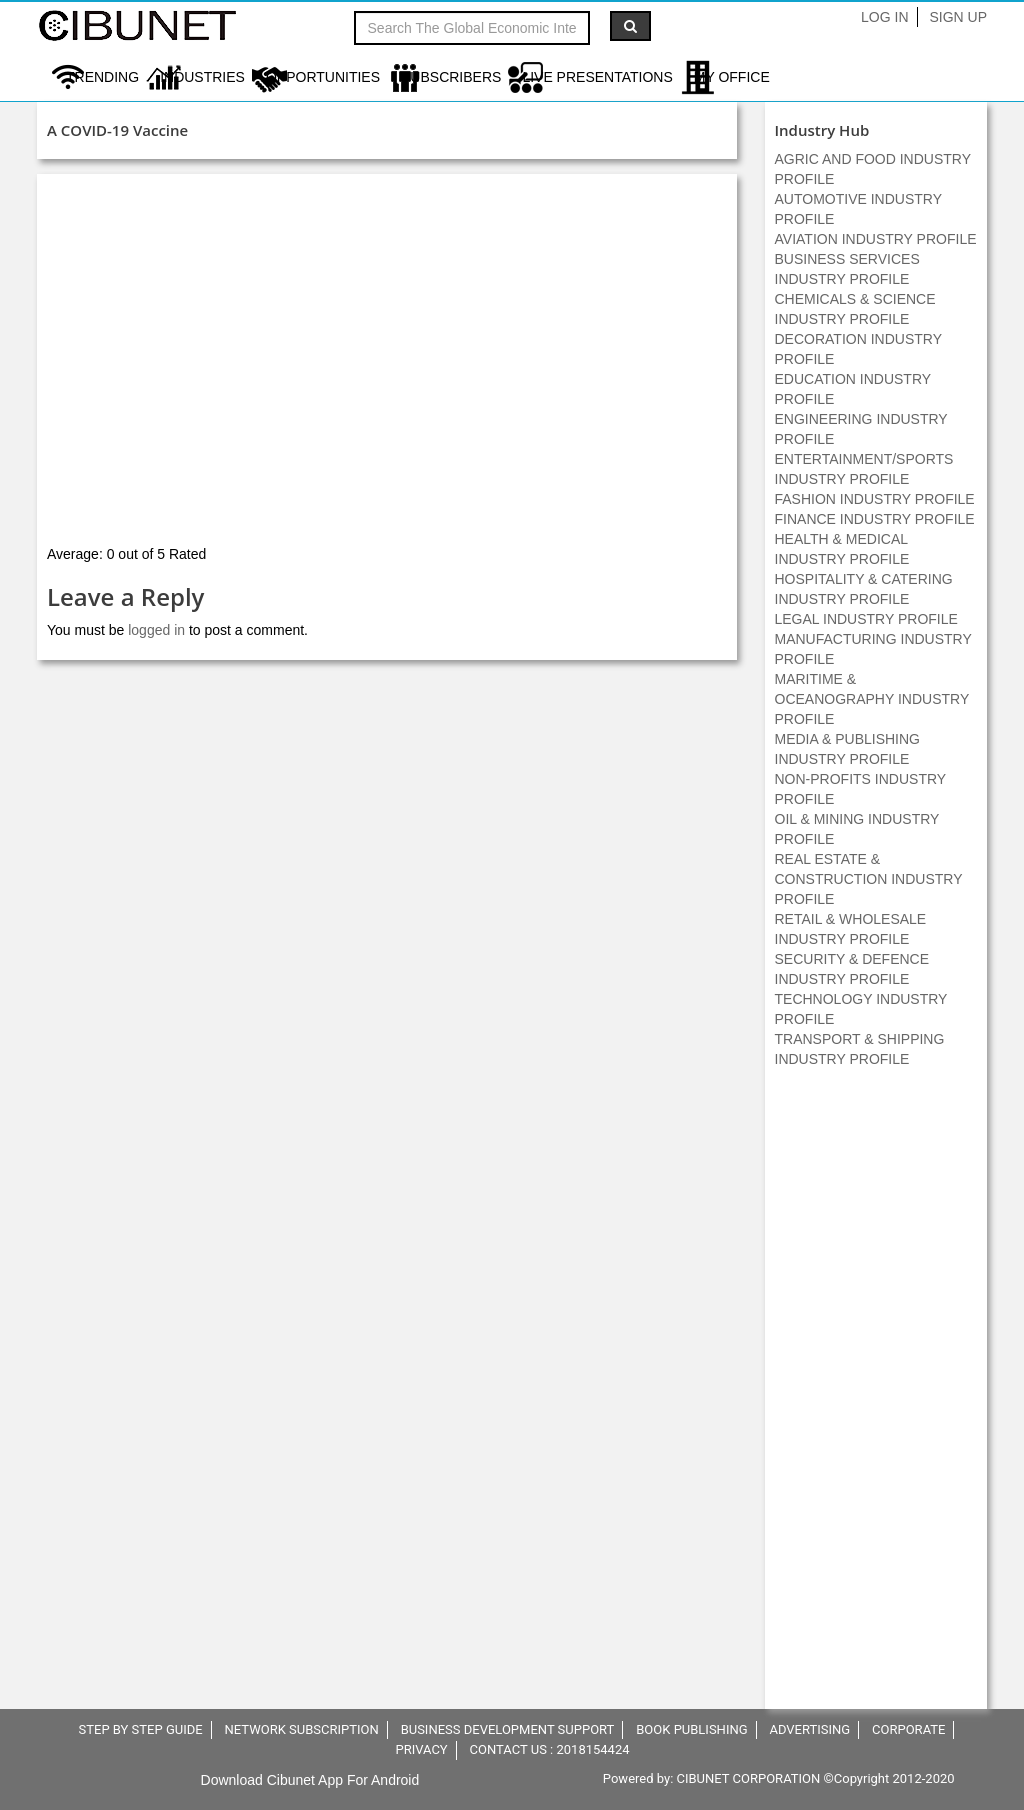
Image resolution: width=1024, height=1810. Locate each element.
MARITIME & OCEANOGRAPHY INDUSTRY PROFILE (872, 699)
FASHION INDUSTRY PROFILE (875, 499)
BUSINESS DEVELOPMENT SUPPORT (508, 1729)
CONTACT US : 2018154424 (550, 1749)
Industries (202, 77)
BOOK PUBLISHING (691, 1729)
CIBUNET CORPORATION (749, 1778)
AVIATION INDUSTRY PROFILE (876, 239)
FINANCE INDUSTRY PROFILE (875, 519)
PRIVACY (421, 1749)
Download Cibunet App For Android (310, 1780)
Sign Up (958, 17)
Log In (884, 17)
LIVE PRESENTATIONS (597, 77)
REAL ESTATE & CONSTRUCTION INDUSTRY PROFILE (869, 879)
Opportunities (323, 77)
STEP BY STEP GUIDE (141, 1729)
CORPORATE (908, 1729)
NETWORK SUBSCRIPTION (302, 1729)
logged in (156, 630)
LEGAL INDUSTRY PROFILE (866, 619)
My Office (732, 77)
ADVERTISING (809, 1729)
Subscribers (451, 77)
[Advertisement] (876, 1399)
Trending (102, 77)
